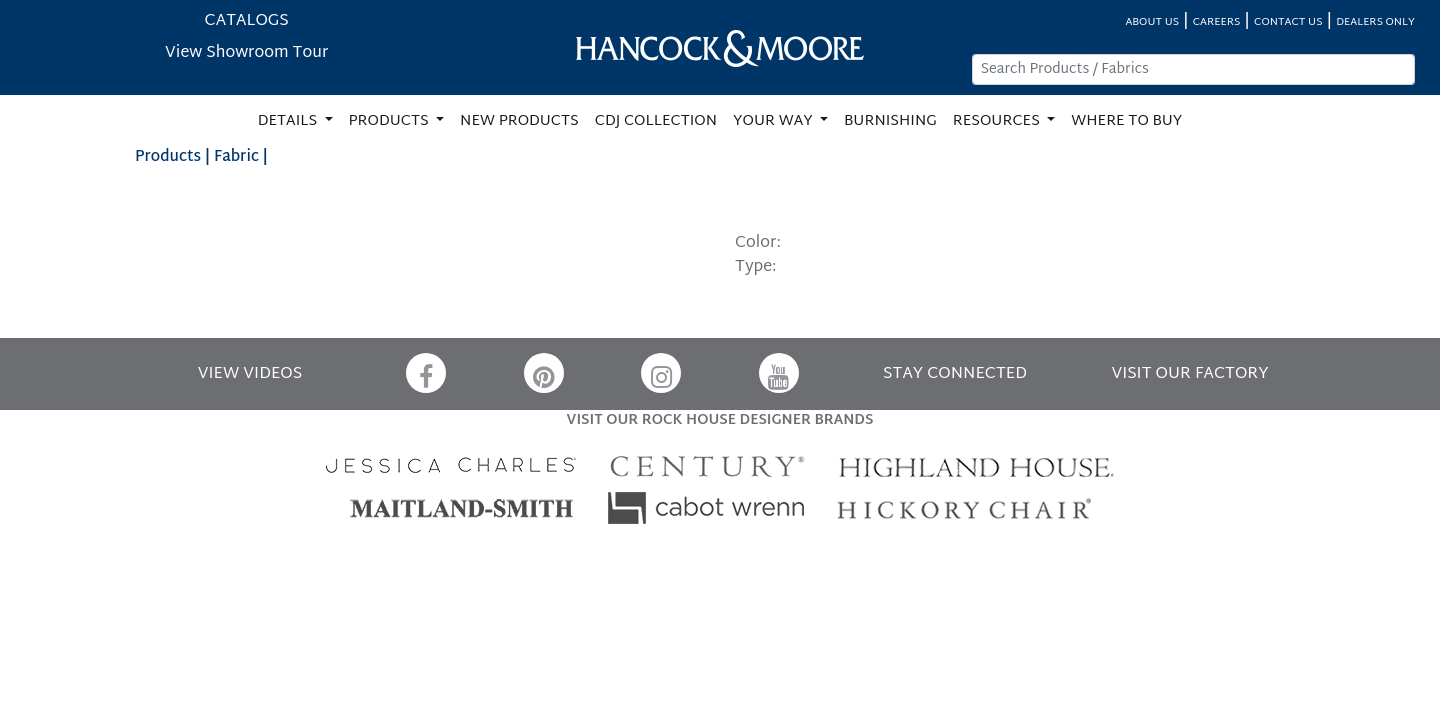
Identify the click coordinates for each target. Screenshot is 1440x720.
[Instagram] (661, 373)
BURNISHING (890, 121)
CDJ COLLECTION (656, 121)
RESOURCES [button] (998, 121)
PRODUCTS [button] (391, 121)
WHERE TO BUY (1126, 121)
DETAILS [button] (289, 121)
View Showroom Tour (246, 53)
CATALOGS (247, 21)
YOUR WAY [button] (774, 121)
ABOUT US (1152, 22)
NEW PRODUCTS (519, 121)
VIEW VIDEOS (250, 374)
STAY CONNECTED (955, 374)
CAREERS (1217, 22)
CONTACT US (1288, 22)
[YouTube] (779, 373)
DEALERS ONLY (1375, 22)
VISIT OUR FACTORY (1189, 374)
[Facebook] (426, 373)
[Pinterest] (544, 373)
